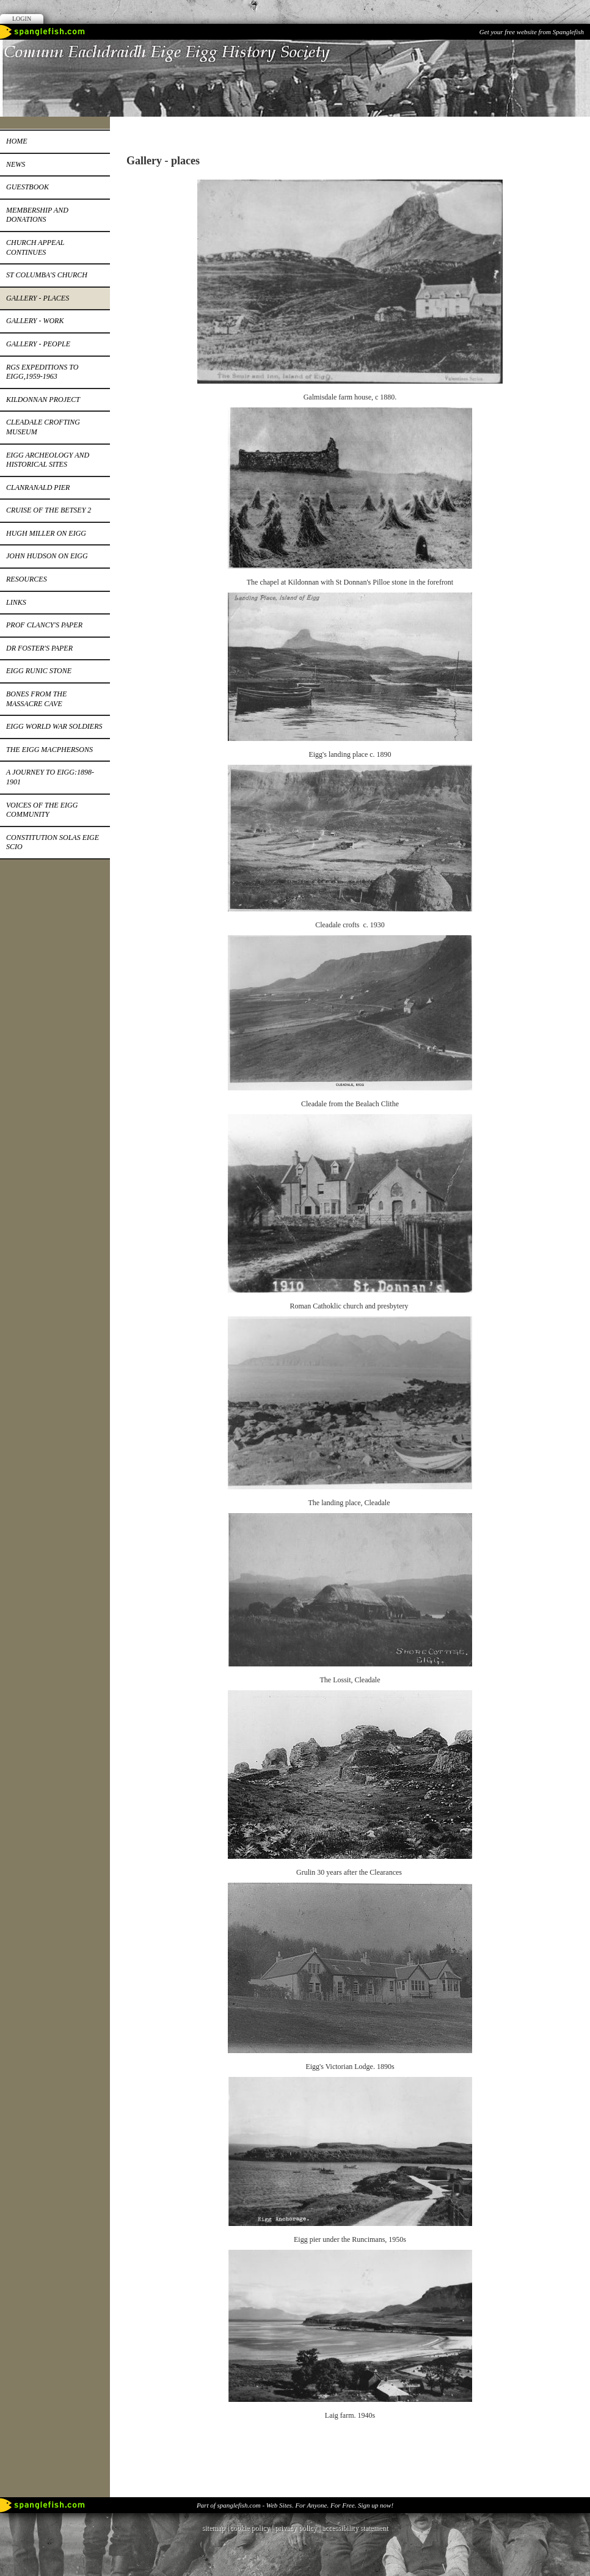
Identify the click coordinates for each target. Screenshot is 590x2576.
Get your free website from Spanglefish (531, 31)
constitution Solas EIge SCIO (52, 842)
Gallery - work (35, 320)
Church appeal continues (35, 247)
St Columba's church (46, 275)
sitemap (213, 2527)
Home (16, 141)
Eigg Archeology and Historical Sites (47, 460)
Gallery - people (38, 344)
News (15, 164)
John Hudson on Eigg (47, 556)
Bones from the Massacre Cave (36, 699)
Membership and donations (37, 215)
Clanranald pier (38, 487)
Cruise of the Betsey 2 (48, 510)
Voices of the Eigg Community (42, 810)
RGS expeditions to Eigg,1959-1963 (42, 372)
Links (16, 602)
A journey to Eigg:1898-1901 (50, 777)
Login (21, 18)
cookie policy (249, 2527)
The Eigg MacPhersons (49, 749)
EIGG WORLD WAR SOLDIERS (54, 726)
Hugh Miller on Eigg (46, 533)
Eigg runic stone (38, 670)
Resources (26, 579)
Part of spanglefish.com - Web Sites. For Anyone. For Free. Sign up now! (295, 2505)
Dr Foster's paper (39, 648)
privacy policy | (298, 2527)
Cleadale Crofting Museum (43, 427)
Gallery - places (37, 298)
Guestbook (27, 187)
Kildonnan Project (43, 399)
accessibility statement (355, 2527)
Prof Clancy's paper (44, 625)
